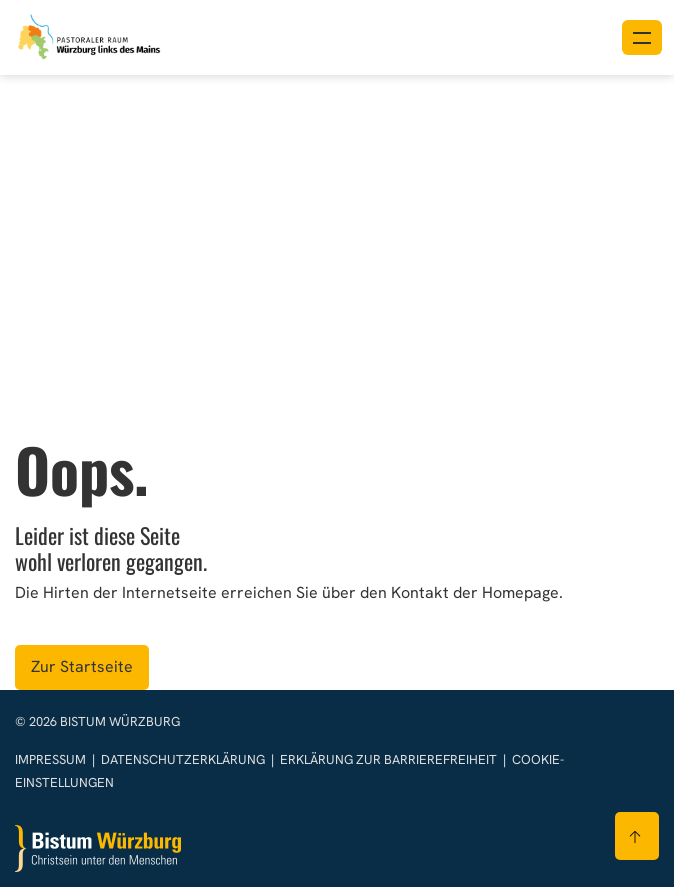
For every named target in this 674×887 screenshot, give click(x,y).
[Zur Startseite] (98, 848)
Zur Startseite (82, 666)
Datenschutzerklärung (184, 759)
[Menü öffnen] (642, 37)
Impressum (52, 759)
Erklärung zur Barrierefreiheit (388, 759)
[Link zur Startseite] (90, 35)
